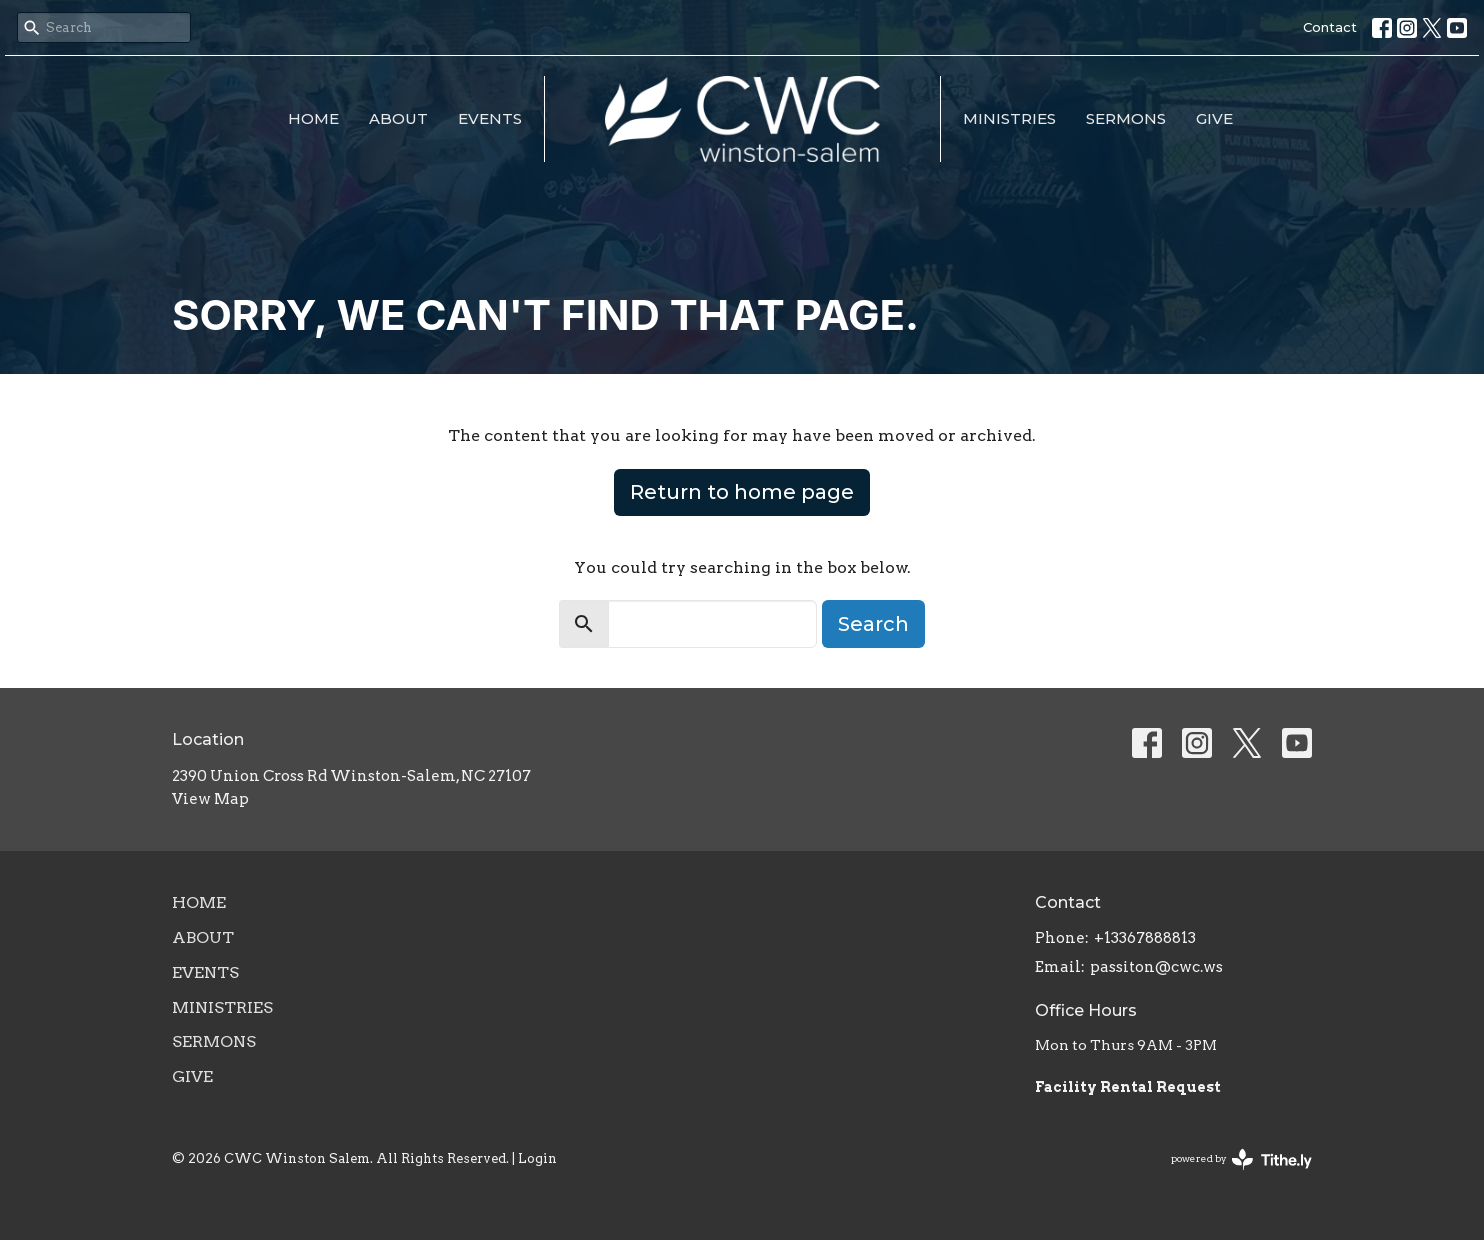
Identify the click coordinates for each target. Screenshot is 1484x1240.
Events (490, 118)
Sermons (1126, 118)
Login (537, 1158)
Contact (1330, 27)
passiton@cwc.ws (1156, 967)
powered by (1241, 1159)
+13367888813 (1145, 938)
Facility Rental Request (1129, 1087)
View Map (210, 799)
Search (873, 624)
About (398, 118)
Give (1214, 118)
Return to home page (742, 492)
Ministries (1009, 118)
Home (313, 118)
